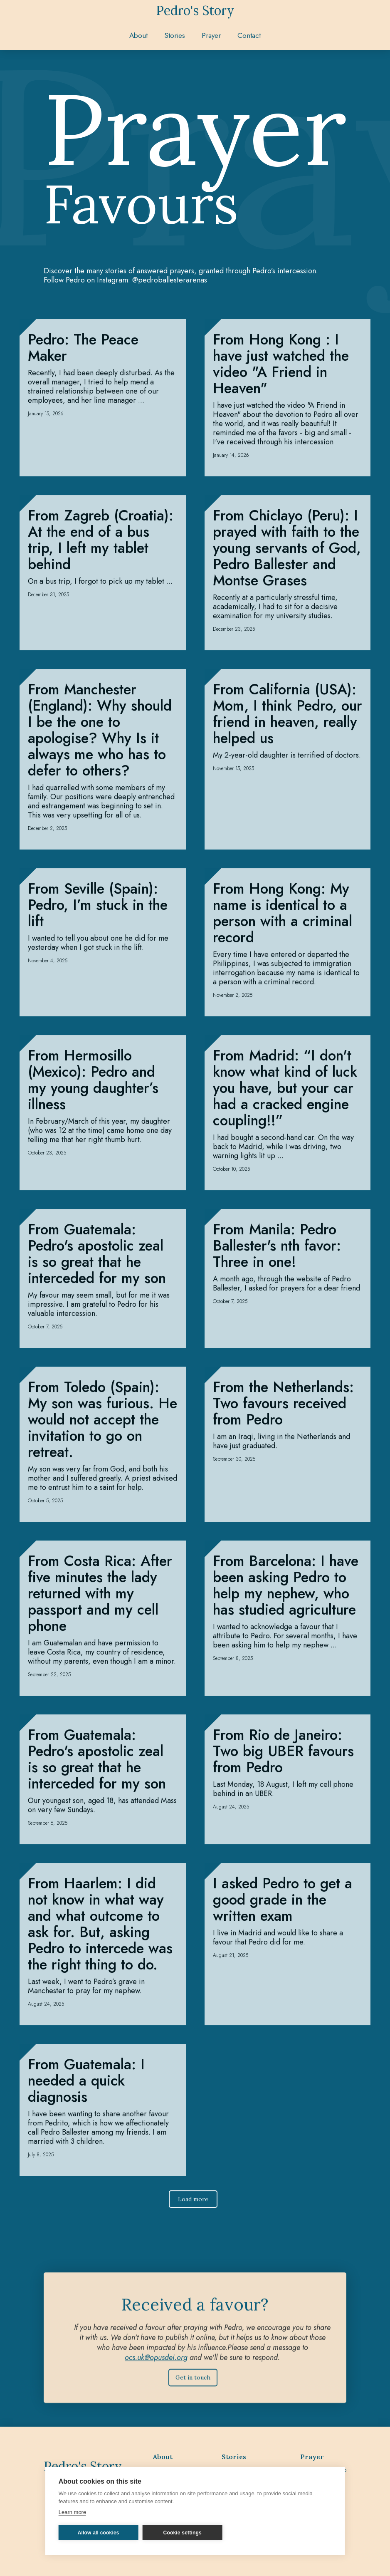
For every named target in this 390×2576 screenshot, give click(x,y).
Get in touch (192, 2385)
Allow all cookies (98, 2533)
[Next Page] (193, 2207)
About (138, 35)
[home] (195, 10)
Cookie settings (182, 2533)
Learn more (72, 2512)
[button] (174, 35)
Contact (249, 35)
